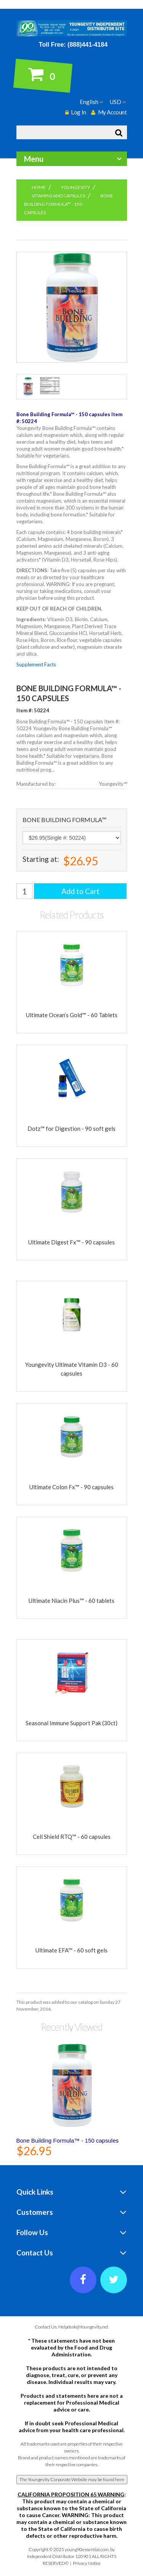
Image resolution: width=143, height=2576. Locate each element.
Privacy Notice (87, 2563)
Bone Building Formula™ (64, 819)
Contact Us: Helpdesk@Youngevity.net (71, 2327)
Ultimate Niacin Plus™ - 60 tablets (71, 1600)
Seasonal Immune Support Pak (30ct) (71, 1723)
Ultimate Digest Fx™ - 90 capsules (71, 1242)
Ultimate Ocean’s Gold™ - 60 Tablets (71, 1014)
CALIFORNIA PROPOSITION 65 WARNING (71, 2494)
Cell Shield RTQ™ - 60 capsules (72, 1836)
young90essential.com (87, 2549)
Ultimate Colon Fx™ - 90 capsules (71, 1486)
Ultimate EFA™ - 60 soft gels (71, 1950)
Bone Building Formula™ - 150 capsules (67, 2140)
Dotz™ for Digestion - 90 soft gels (71, 1128)
